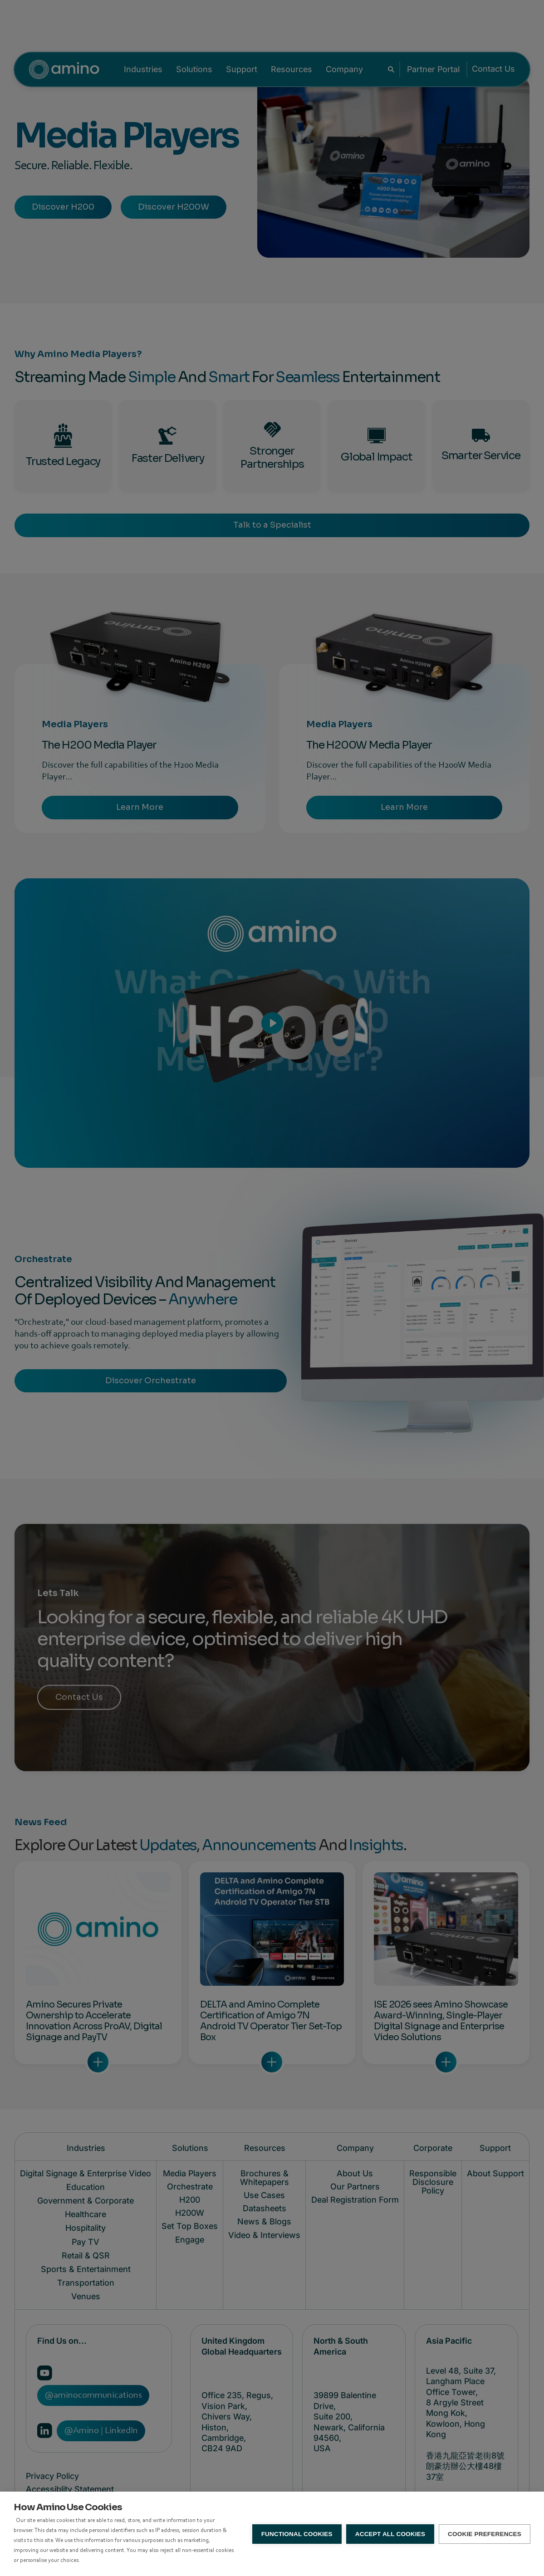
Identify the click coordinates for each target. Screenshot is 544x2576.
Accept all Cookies (390, 2534)
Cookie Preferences (484, 2534)
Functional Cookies (297, 2534)
